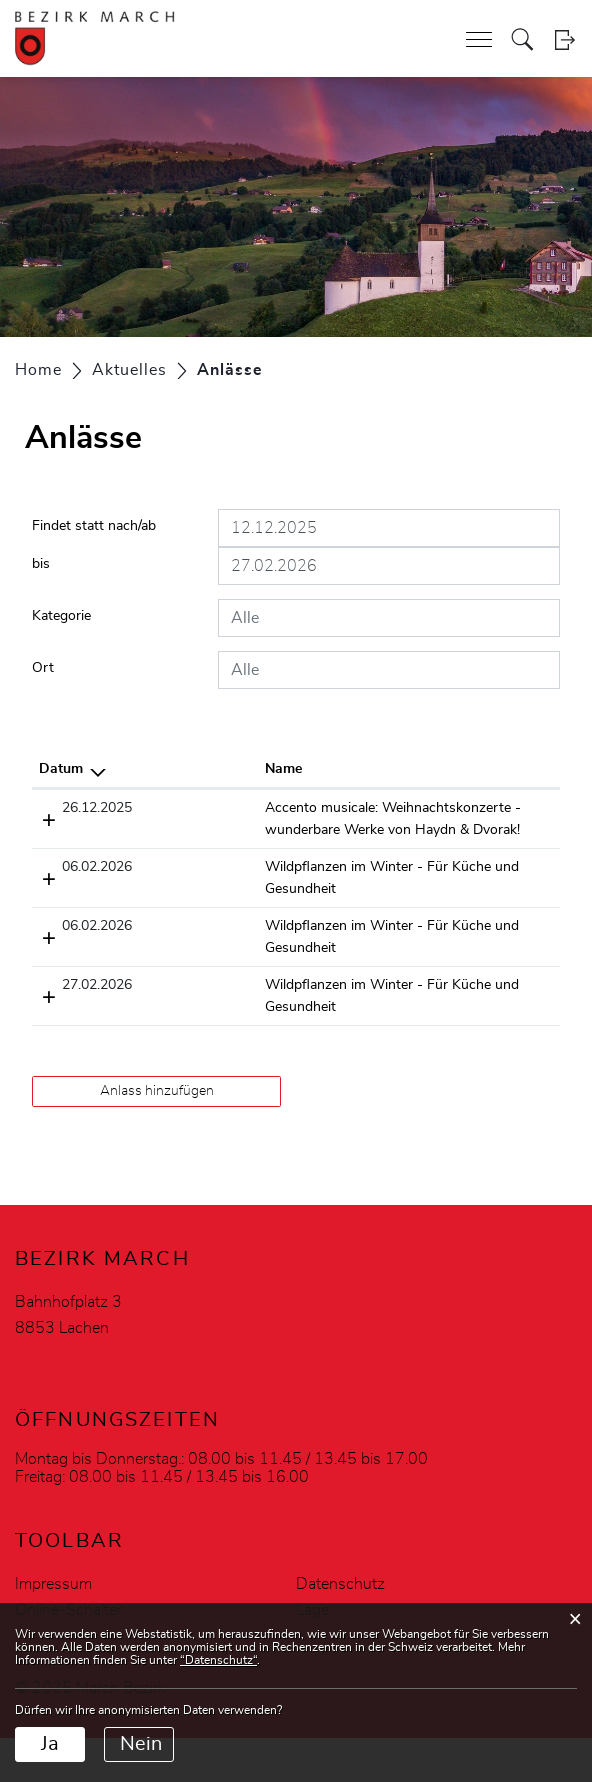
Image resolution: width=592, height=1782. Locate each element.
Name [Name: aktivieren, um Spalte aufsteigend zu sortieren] (141, 769)
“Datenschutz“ (218, 1660)
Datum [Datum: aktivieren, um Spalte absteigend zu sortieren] (61, 769)
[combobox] (389, 618)
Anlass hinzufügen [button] (157, 1135)
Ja (50, 1744)
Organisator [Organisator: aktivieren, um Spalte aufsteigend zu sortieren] (483, 769)
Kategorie (61, 616)
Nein (141, 1744)
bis (41, 564)
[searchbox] (389, 618)
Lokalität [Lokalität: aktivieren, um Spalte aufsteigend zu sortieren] (365, 769)
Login (564, 39)
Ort (43, 668)
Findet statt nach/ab (94, 526)
